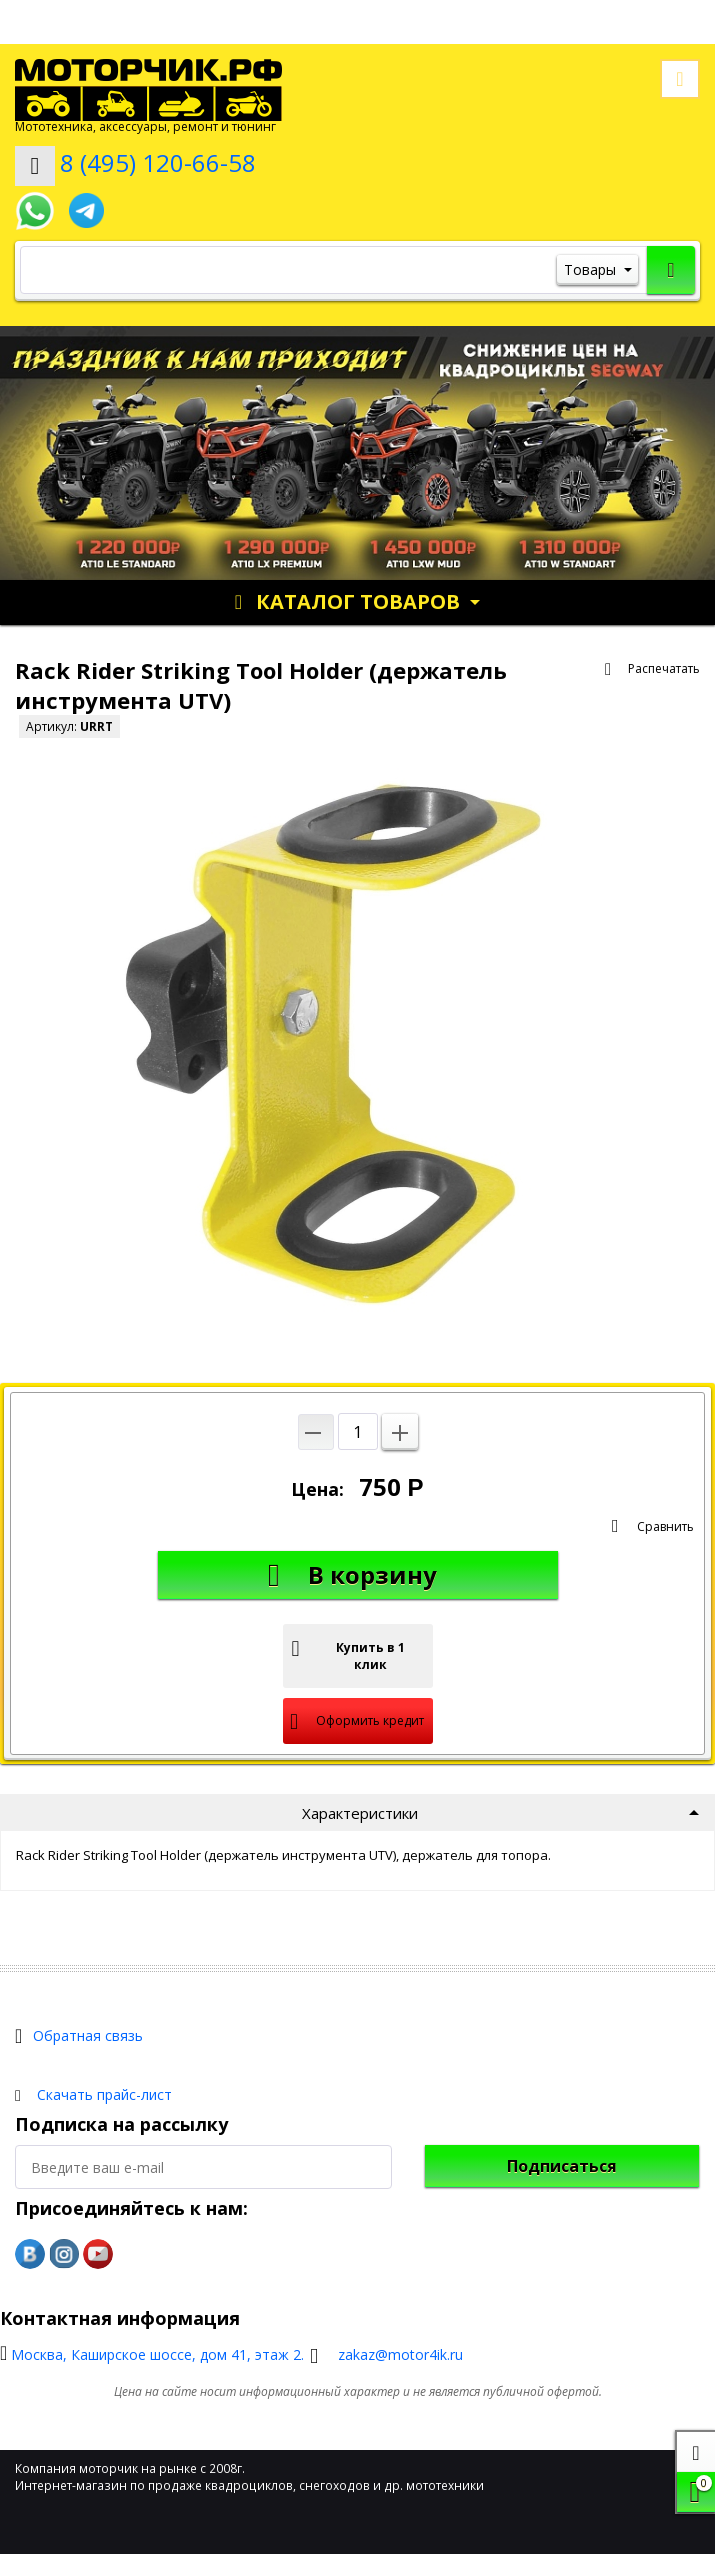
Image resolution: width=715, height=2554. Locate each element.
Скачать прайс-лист (104, 2094)
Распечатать (664, 668)
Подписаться (562, 2166)
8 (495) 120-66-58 (158, 162)
